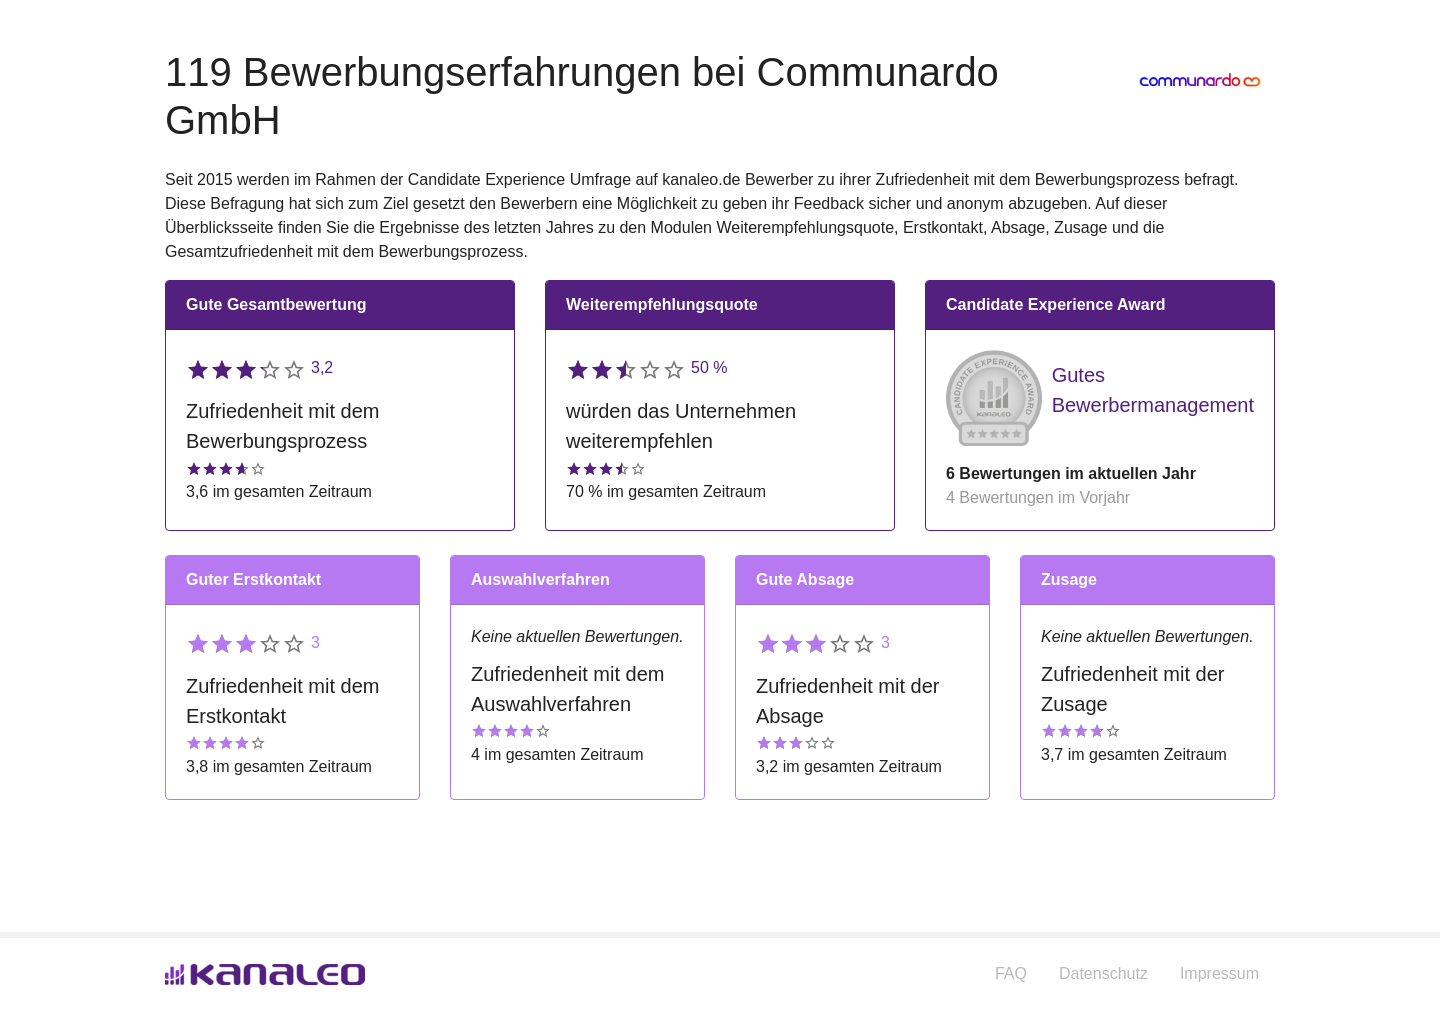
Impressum (1219, 973)
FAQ (1011, 973)
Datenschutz (1103, 973)
